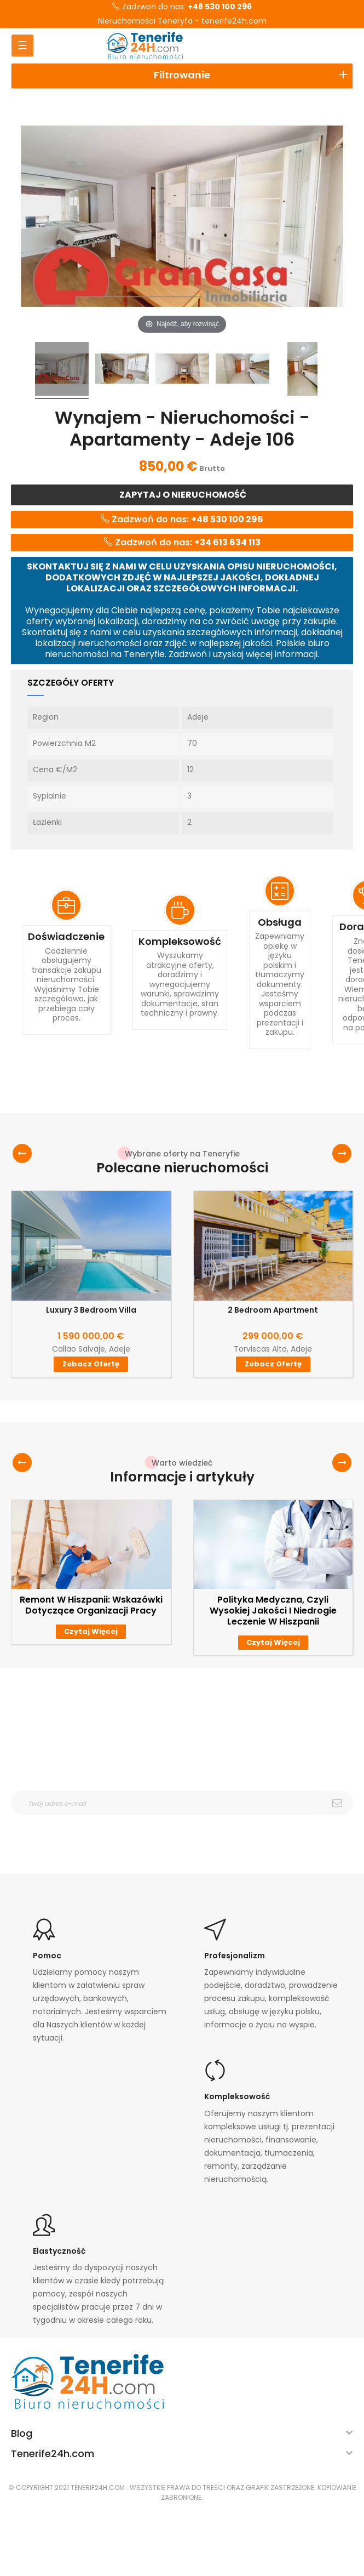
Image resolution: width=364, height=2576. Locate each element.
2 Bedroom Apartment (273, 1310)
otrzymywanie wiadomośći (160, 1821)
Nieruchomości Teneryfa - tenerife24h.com (182, 21)
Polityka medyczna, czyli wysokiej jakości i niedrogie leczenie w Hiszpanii (273, 1610)
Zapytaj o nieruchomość (182, 494)
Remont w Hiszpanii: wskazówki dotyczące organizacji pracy (91, 1605)
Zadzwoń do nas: (182, 7)
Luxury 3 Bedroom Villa (91, 1310)
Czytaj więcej (91, 1631)
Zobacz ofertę (90, 1364)
